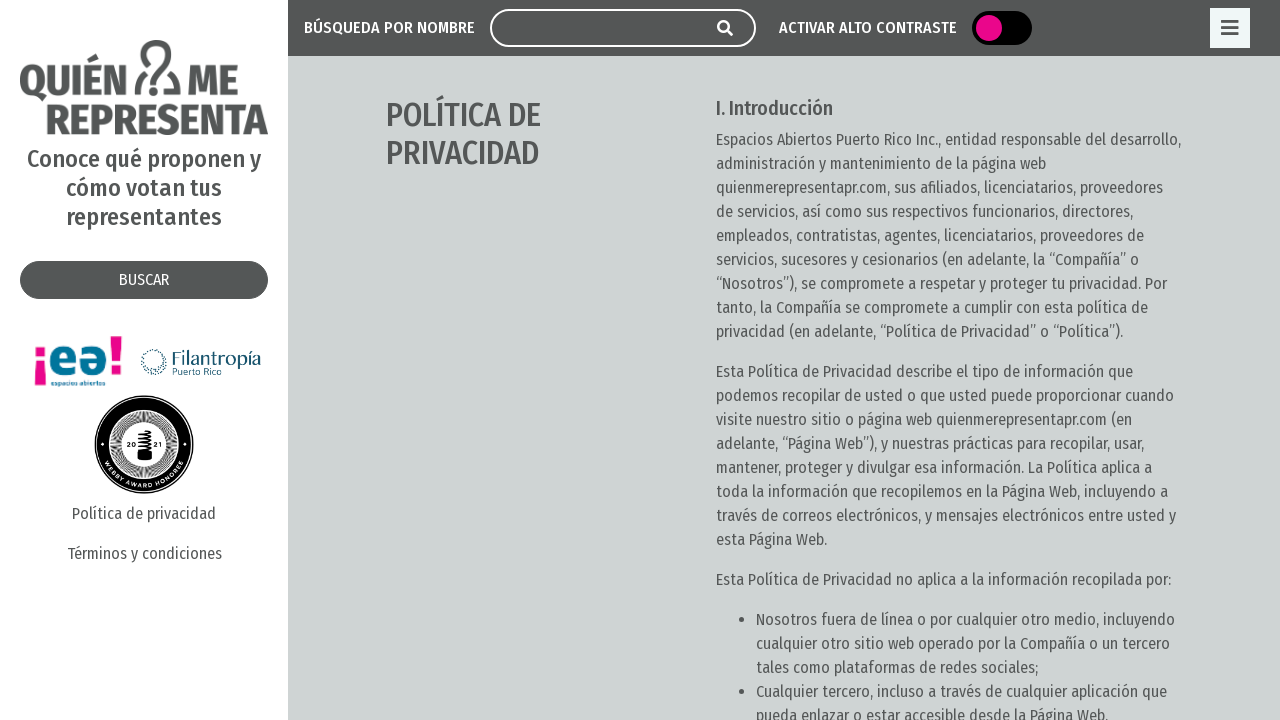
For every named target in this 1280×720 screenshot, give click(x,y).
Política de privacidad (144, 513)
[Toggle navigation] (1230, 28)
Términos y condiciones (144, 553)
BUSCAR (144, 279)
